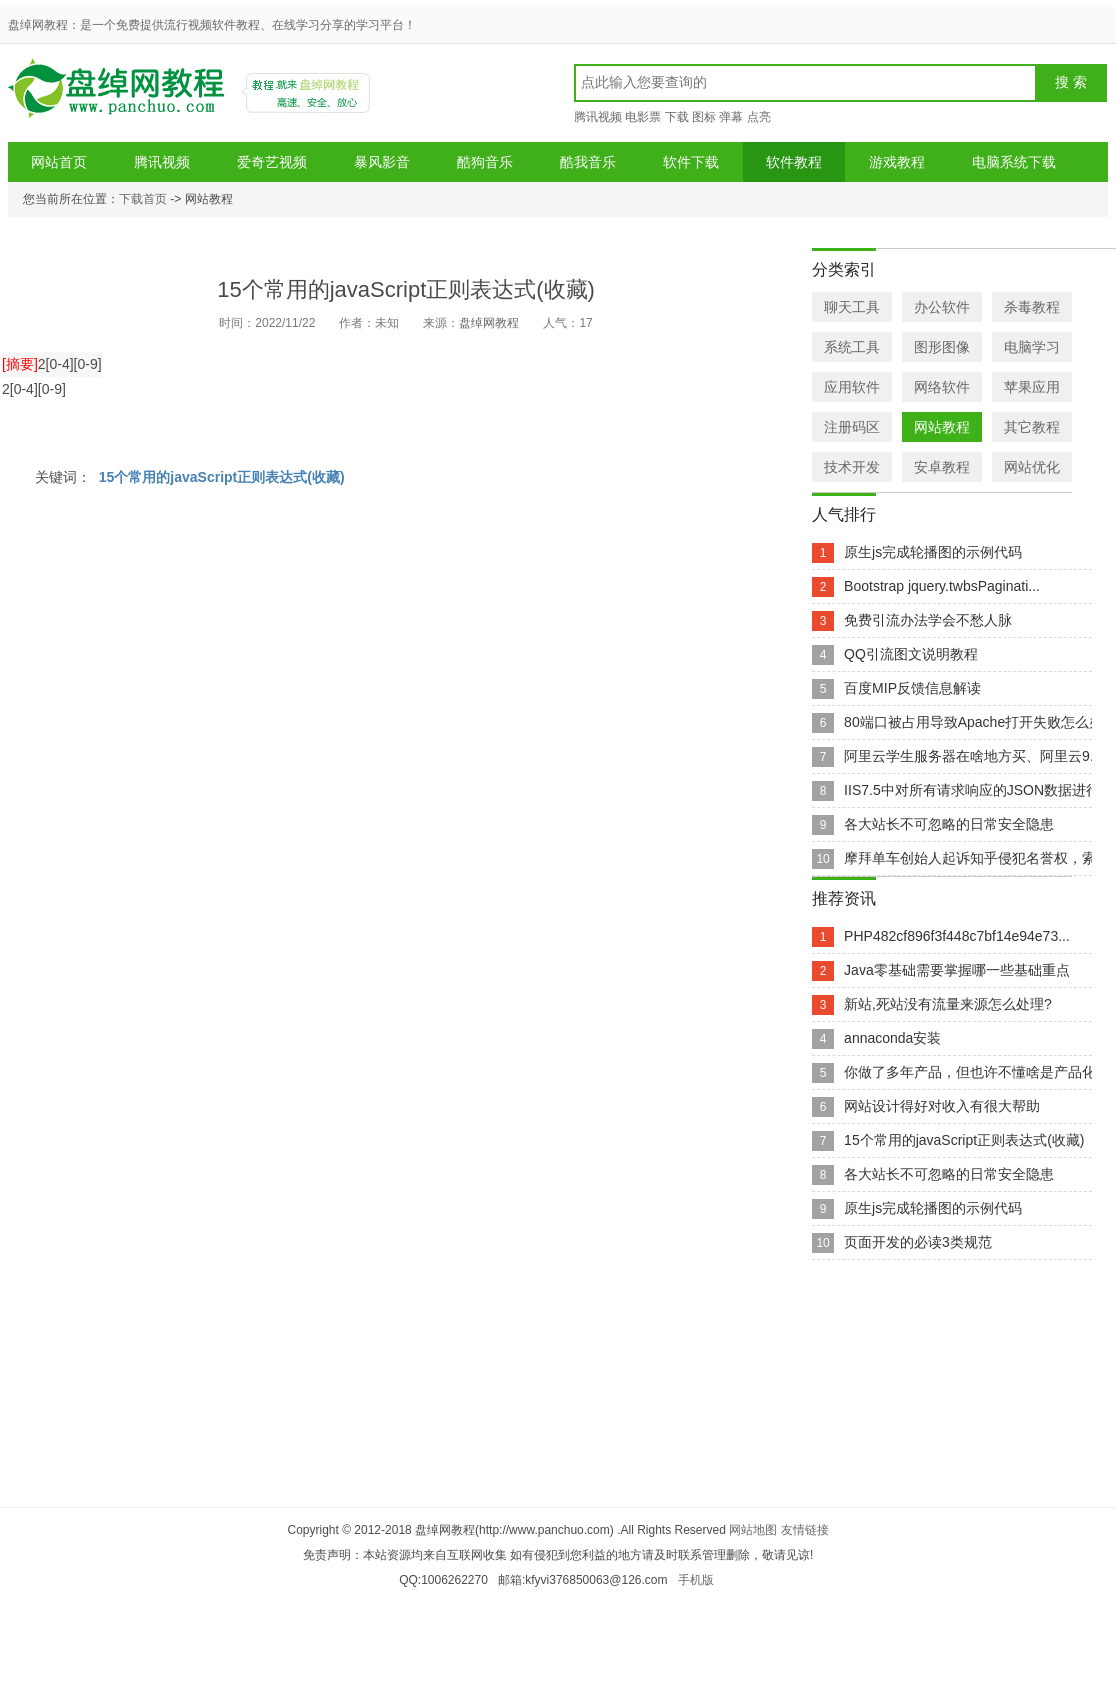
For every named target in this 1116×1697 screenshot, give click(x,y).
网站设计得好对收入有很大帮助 (942, 1106)
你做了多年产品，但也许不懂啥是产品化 (970, 1072)
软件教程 (794, 162)
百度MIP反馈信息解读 (912, 688)
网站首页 (59, 162)
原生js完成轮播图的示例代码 (933, 552)
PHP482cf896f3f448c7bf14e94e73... (957, 936)
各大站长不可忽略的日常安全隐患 (949, 824)
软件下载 (691, 162)
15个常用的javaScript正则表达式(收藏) (222, 477)
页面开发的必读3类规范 (918, 1242)
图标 (704, 117)
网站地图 (753, 1530)
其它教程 (1032, 427)
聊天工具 (852, 307)
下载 (677, 117)
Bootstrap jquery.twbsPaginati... (942, 586)
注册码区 (852, 427)
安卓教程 (942, 467)
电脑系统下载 (1014, 162)
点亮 (759, 117)
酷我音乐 (588, 162)
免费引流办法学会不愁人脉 (928, 620)
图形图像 (942, 347)
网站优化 (1032, 467)
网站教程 (942, 427)
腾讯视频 (598, 117)
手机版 (696, 1580)
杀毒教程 (1032, 307)
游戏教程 (897, 162)
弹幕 (731, 117)
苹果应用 (1032, 387)
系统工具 (852, 347)
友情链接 (805, 1530)
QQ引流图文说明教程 (911, 654)
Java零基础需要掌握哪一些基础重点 (957, 970)
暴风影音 (382, 162)
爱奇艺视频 (272, 162)
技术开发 (852, 467)
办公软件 (942, 307)
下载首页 (143, 199)
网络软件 (942, 387)
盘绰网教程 (119, 95)
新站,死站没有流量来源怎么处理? (948, 1004)
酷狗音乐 (485, 162)
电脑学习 (1032, 347)
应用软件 (852, 387)
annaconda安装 (892, 1038)
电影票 (643, 117)
